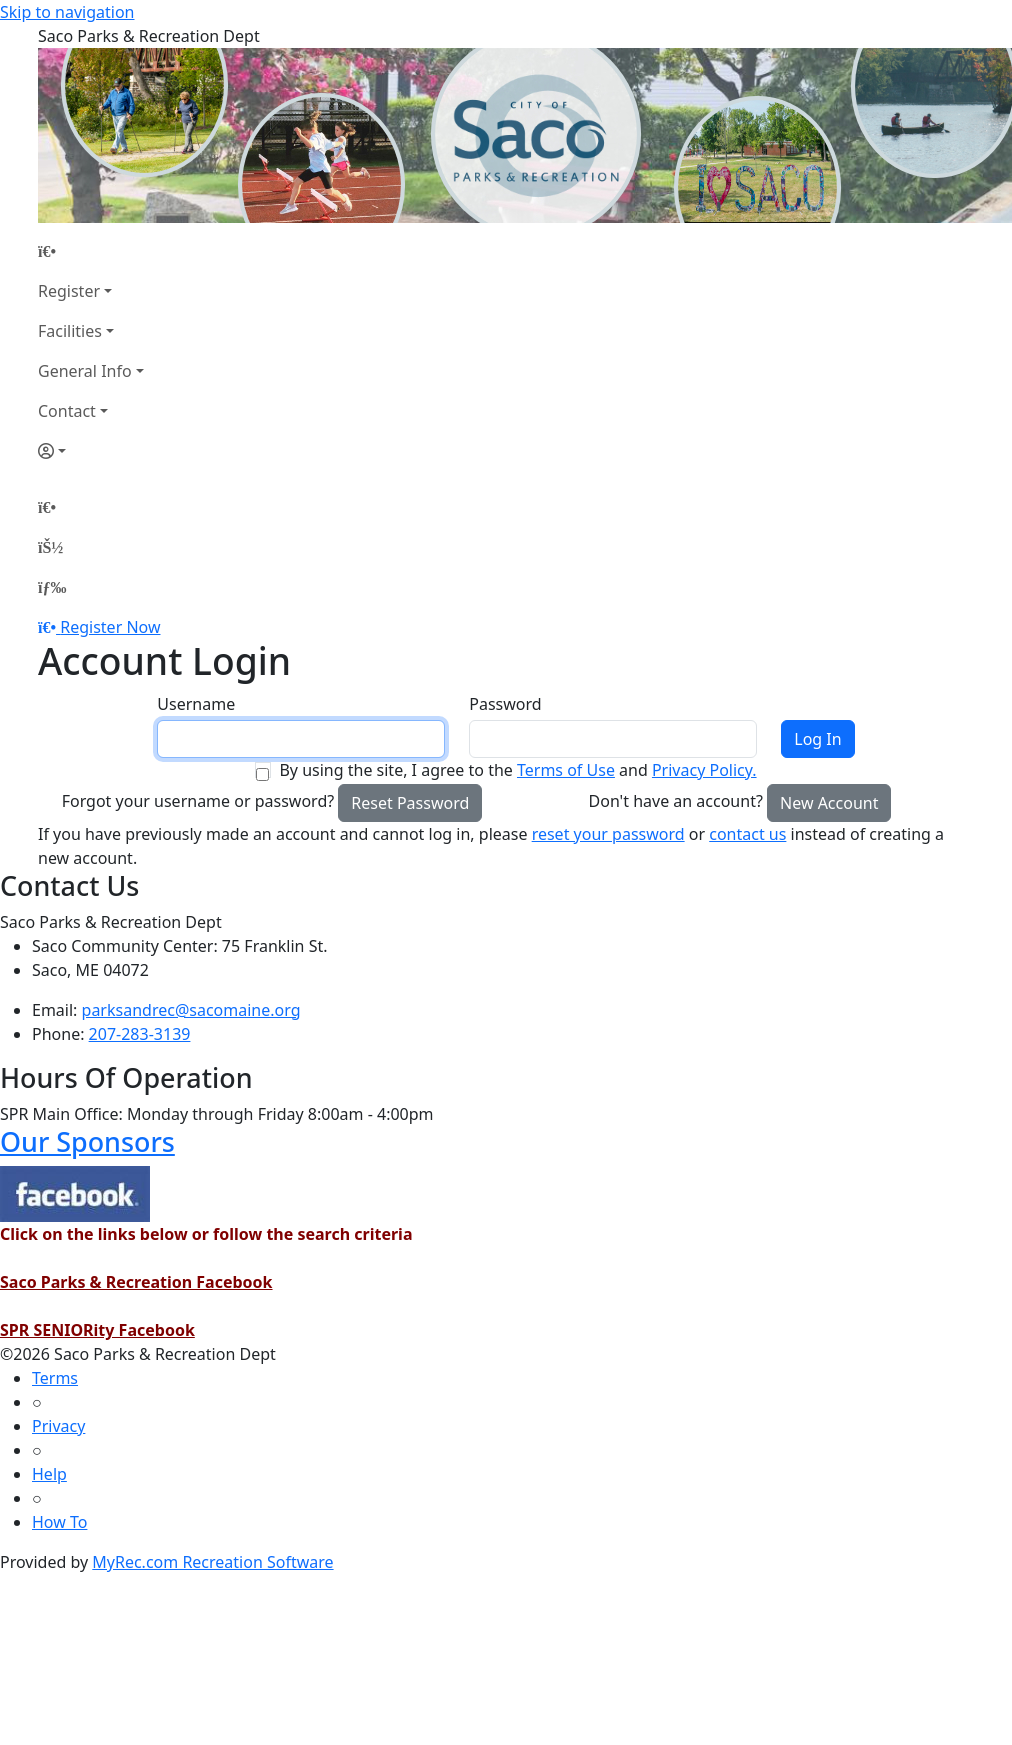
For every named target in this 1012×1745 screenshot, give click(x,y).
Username (196, 704)
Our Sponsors (87, 1141)
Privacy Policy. (704, 770)
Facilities (70, 331)
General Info (85, 371)
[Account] (91, 451)
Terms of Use (566, 770)
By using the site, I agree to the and (517, 770)
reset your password (608, 834)
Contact (67, 411)
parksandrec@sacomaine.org (191, 1010)
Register (69, 291)
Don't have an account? (676, 801)
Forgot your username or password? (198, 801)
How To (59, 1522)
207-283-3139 (140, 1034)
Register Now (110, 627)
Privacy (58, 1426)
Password (505, 704)
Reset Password (410, 803)
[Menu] (52, 587)
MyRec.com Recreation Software (212, 1562)
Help (49, 1474)
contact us (747, 834)
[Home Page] (91, 251)
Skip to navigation (67, 12)
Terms (55, 1378)
